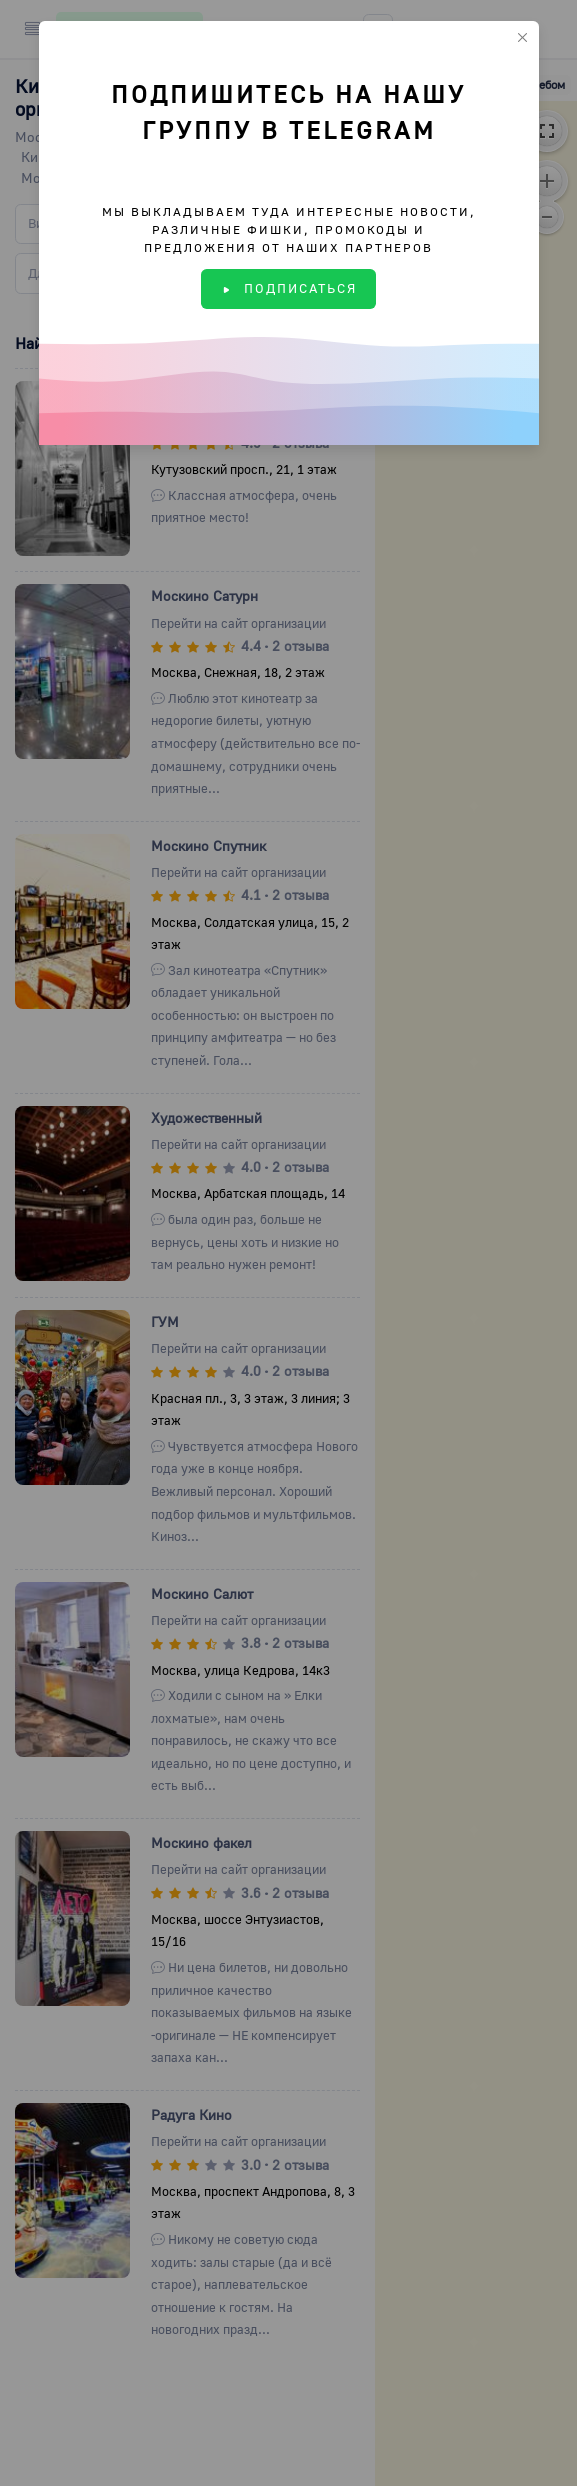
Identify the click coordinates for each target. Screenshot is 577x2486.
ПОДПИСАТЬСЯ (288, 288)
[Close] (522, 37)
